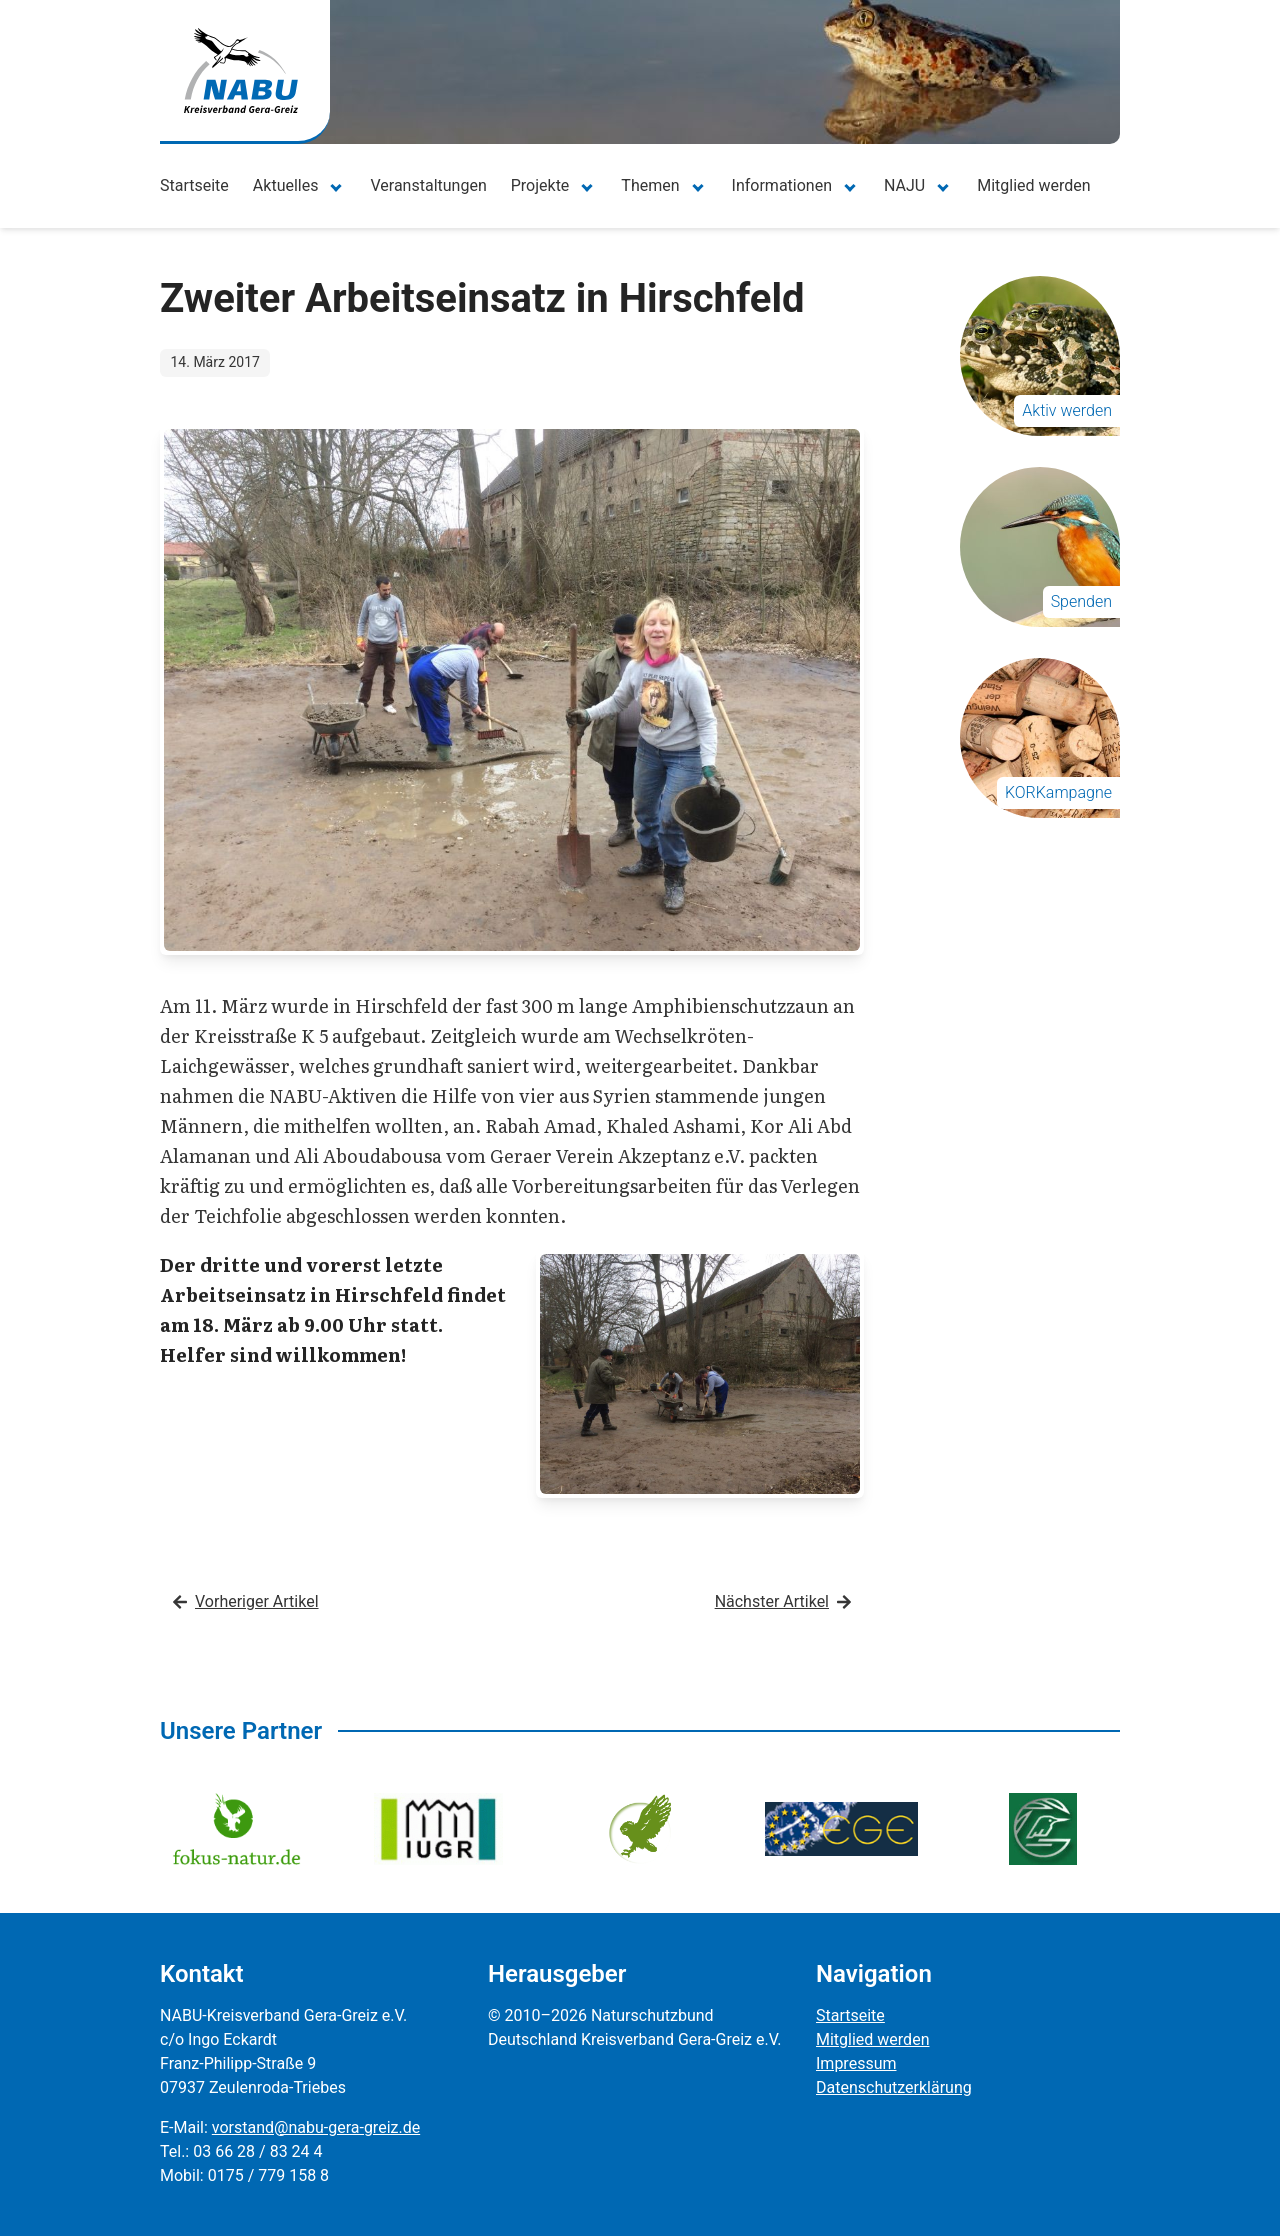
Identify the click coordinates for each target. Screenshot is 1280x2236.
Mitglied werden (1033, 185)
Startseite (194, 185)
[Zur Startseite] (241, 70)
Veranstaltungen (428, 185)
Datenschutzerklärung (894, 2087)
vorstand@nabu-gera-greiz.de (316, 2127)
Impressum (856, 2063)
